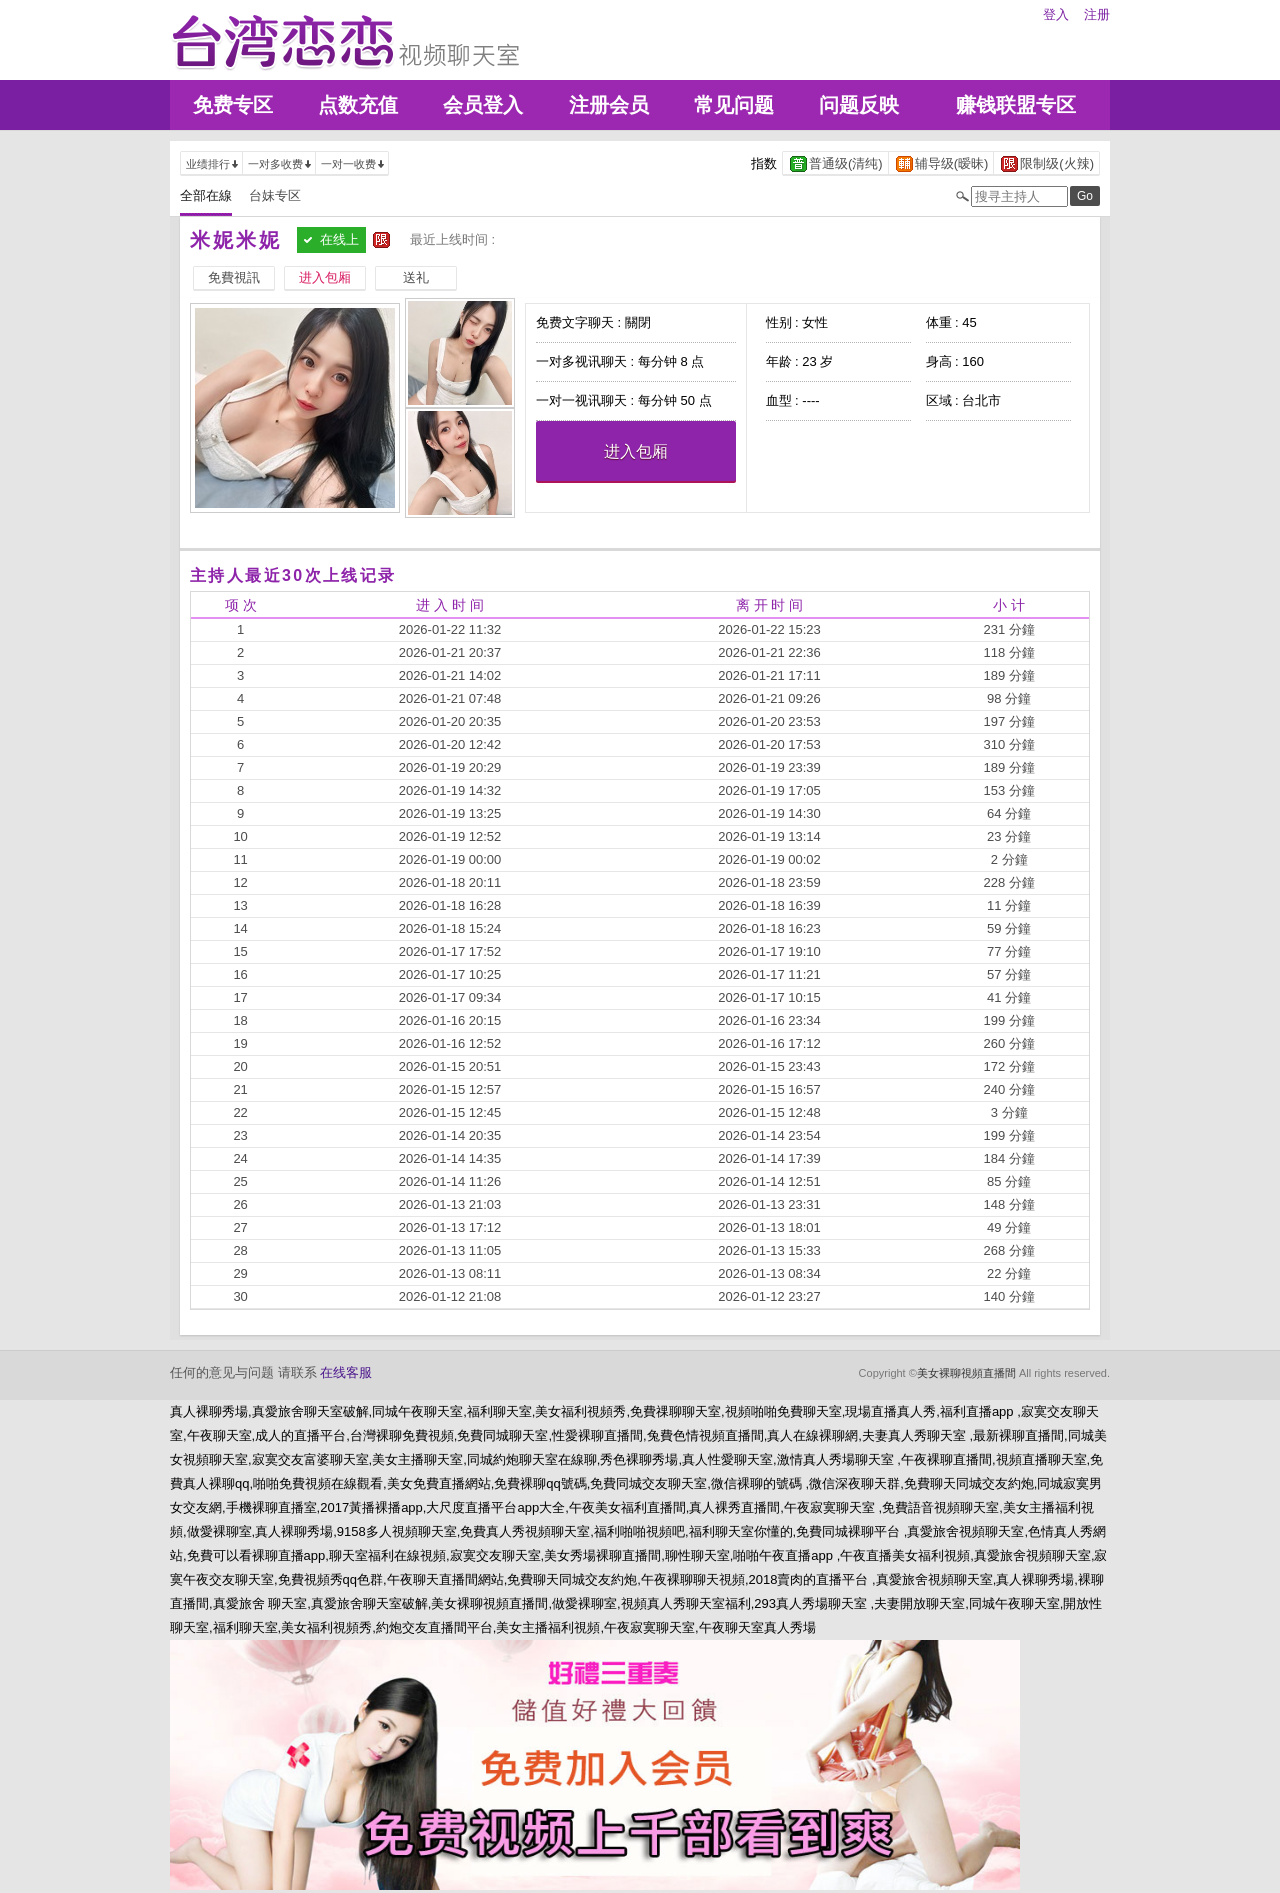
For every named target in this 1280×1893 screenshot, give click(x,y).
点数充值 (358, 105)
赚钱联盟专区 (1016, 105)
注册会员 (609, 105)
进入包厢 (636, 451)
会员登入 (483, 105)
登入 (1056, 14)
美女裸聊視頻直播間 (966, 1373)
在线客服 (346, 1372)
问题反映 (859, 105)
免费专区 (233, 105)
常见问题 (734, 105)
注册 (1097, 14)
